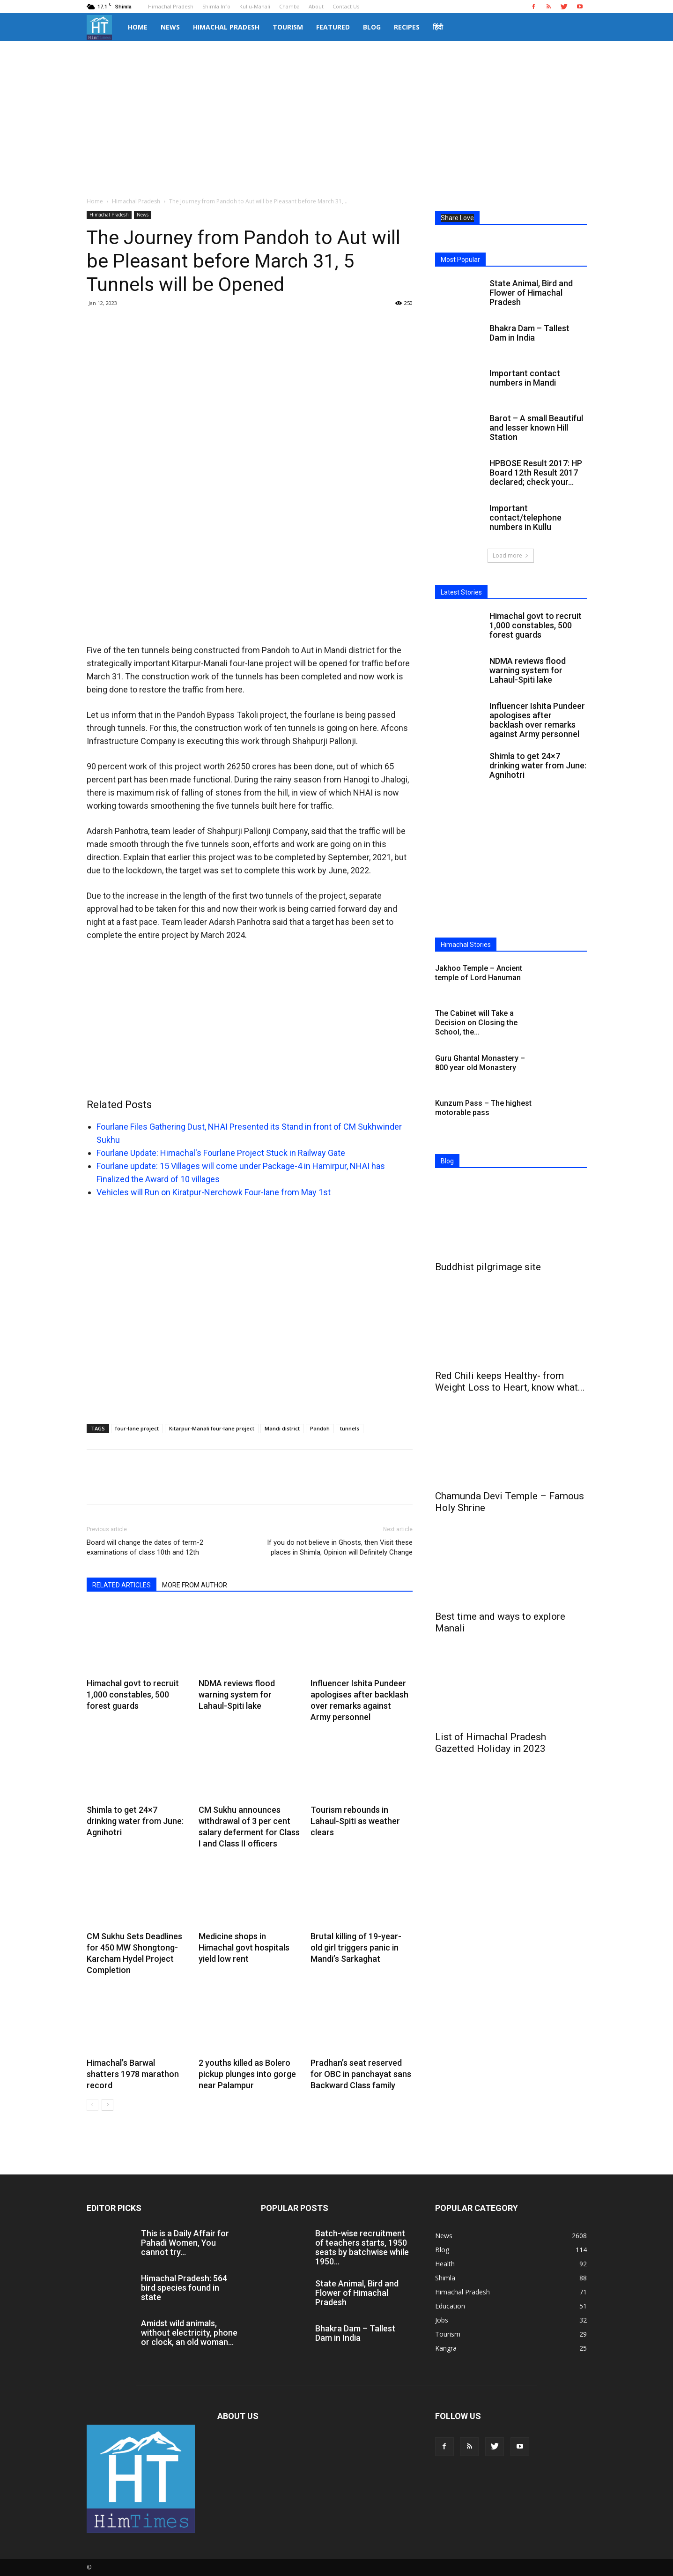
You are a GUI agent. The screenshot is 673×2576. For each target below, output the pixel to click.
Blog (372, 26)
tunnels (349, 1428)
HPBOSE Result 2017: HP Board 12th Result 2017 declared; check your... (535, 472)
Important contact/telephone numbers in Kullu (525, 517)
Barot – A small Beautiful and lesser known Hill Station (536, 427)
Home (138, 26)
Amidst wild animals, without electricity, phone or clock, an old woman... (189, 2332)
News (170, 26)
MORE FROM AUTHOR (194, 1585)
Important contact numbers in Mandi (524, 377)
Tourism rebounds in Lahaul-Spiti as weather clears (355, 1821)
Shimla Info (216, 6)
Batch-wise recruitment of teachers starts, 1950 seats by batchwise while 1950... (362, 2247)
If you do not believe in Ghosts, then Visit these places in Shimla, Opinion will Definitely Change (340, 1547)
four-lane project (137, 1428)
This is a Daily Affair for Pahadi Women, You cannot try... (185, 2242)
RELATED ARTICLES (121, 1585)
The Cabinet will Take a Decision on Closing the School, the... (476, 1022)
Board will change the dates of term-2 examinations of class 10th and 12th (145, 1547)
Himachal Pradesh (170, 6)
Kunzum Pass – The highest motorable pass (483, 1108)
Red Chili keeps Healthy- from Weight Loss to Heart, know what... (510, 1381)
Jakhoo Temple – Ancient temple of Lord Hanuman (478, 973)
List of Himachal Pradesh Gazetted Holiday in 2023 (490, 1742)
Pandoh (320, 1428)
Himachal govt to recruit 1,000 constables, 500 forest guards (133, 1694)
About (316, 6)
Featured (333, 26)
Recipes (407, 26)
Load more (511, 555)
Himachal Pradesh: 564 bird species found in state (184, 2287)
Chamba (289, 6)
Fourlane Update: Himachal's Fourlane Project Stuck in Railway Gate (220, 1153)
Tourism (288, 26)
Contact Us (346, 6)
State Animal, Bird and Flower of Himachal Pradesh (531, 292)
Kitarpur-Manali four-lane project (211, 1428)
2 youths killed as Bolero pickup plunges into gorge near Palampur (247, 2074)
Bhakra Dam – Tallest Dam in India (529, 332)
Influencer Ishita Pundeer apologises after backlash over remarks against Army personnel (537, 720)
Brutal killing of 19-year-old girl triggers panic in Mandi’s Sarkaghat (356, 1947)
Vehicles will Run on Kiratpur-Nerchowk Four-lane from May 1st (213, 1192)
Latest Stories (461, 592)
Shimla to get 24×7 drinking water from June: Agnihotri (135, 1821)
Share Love (457, 218)
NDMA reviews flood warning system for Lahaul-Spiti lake (237, 1694)
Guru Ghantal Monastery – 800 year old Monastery (480, 1063)
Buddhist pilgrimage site (488, 1267)
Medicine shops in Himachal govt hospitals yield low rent (244, 1947)
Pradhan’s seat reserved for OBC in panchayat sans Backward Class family (361, 2074)
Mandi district (282, 1428)
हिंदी (438, 26)
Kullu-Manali (254, 6)
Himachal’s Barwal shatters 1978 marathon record (133, 2074)
